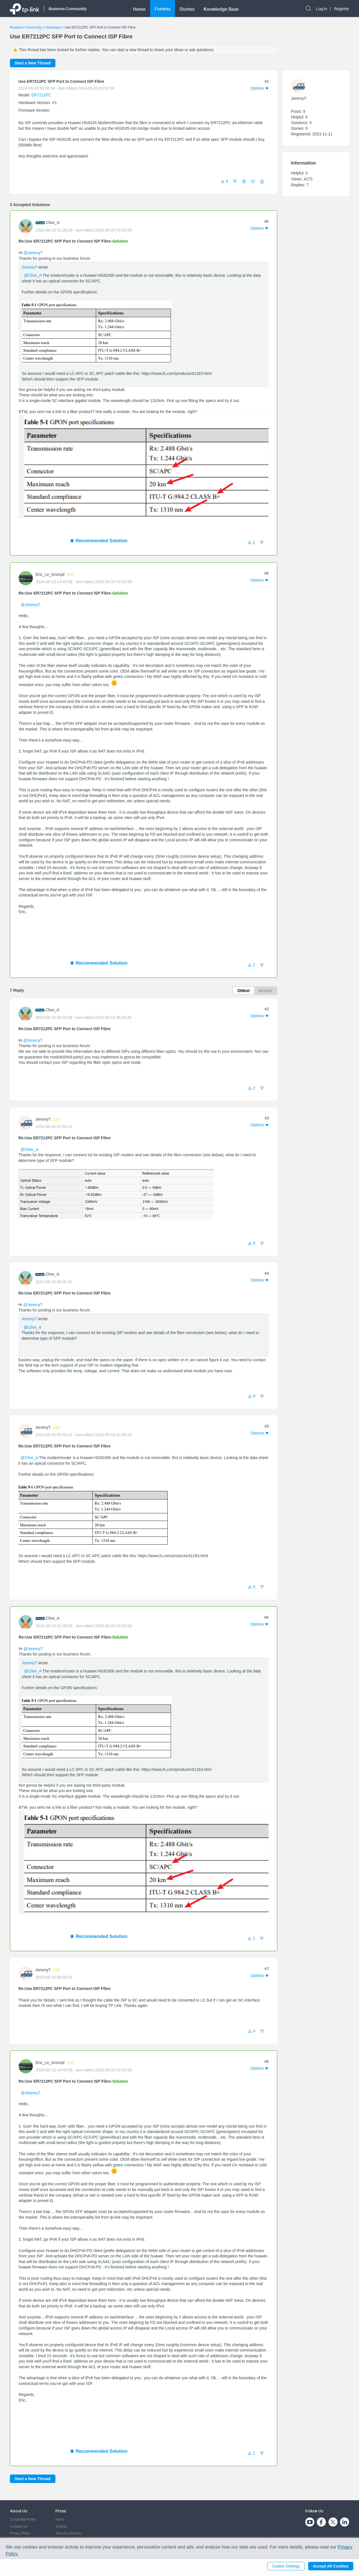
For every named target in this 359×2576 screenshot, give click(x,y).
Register (341, 9)
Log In (321, 9)
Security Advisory (68, 2533)
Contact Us (18, 2526)
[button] (262, 181)
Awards (61, 2526)
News (59, 2519)
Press (60, 2510)
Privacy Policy (20, 2533)
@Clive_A (33, 275)
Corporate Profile (23, 2519)
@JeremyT (33, 252)
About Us (18, 2510)
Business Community (26, 27)
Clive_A (52, 222)
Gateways (53, 27)
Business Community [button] (68, 8)
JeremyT (29, 267)
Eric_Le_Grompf (50, 574)
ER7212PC (41, 95)
